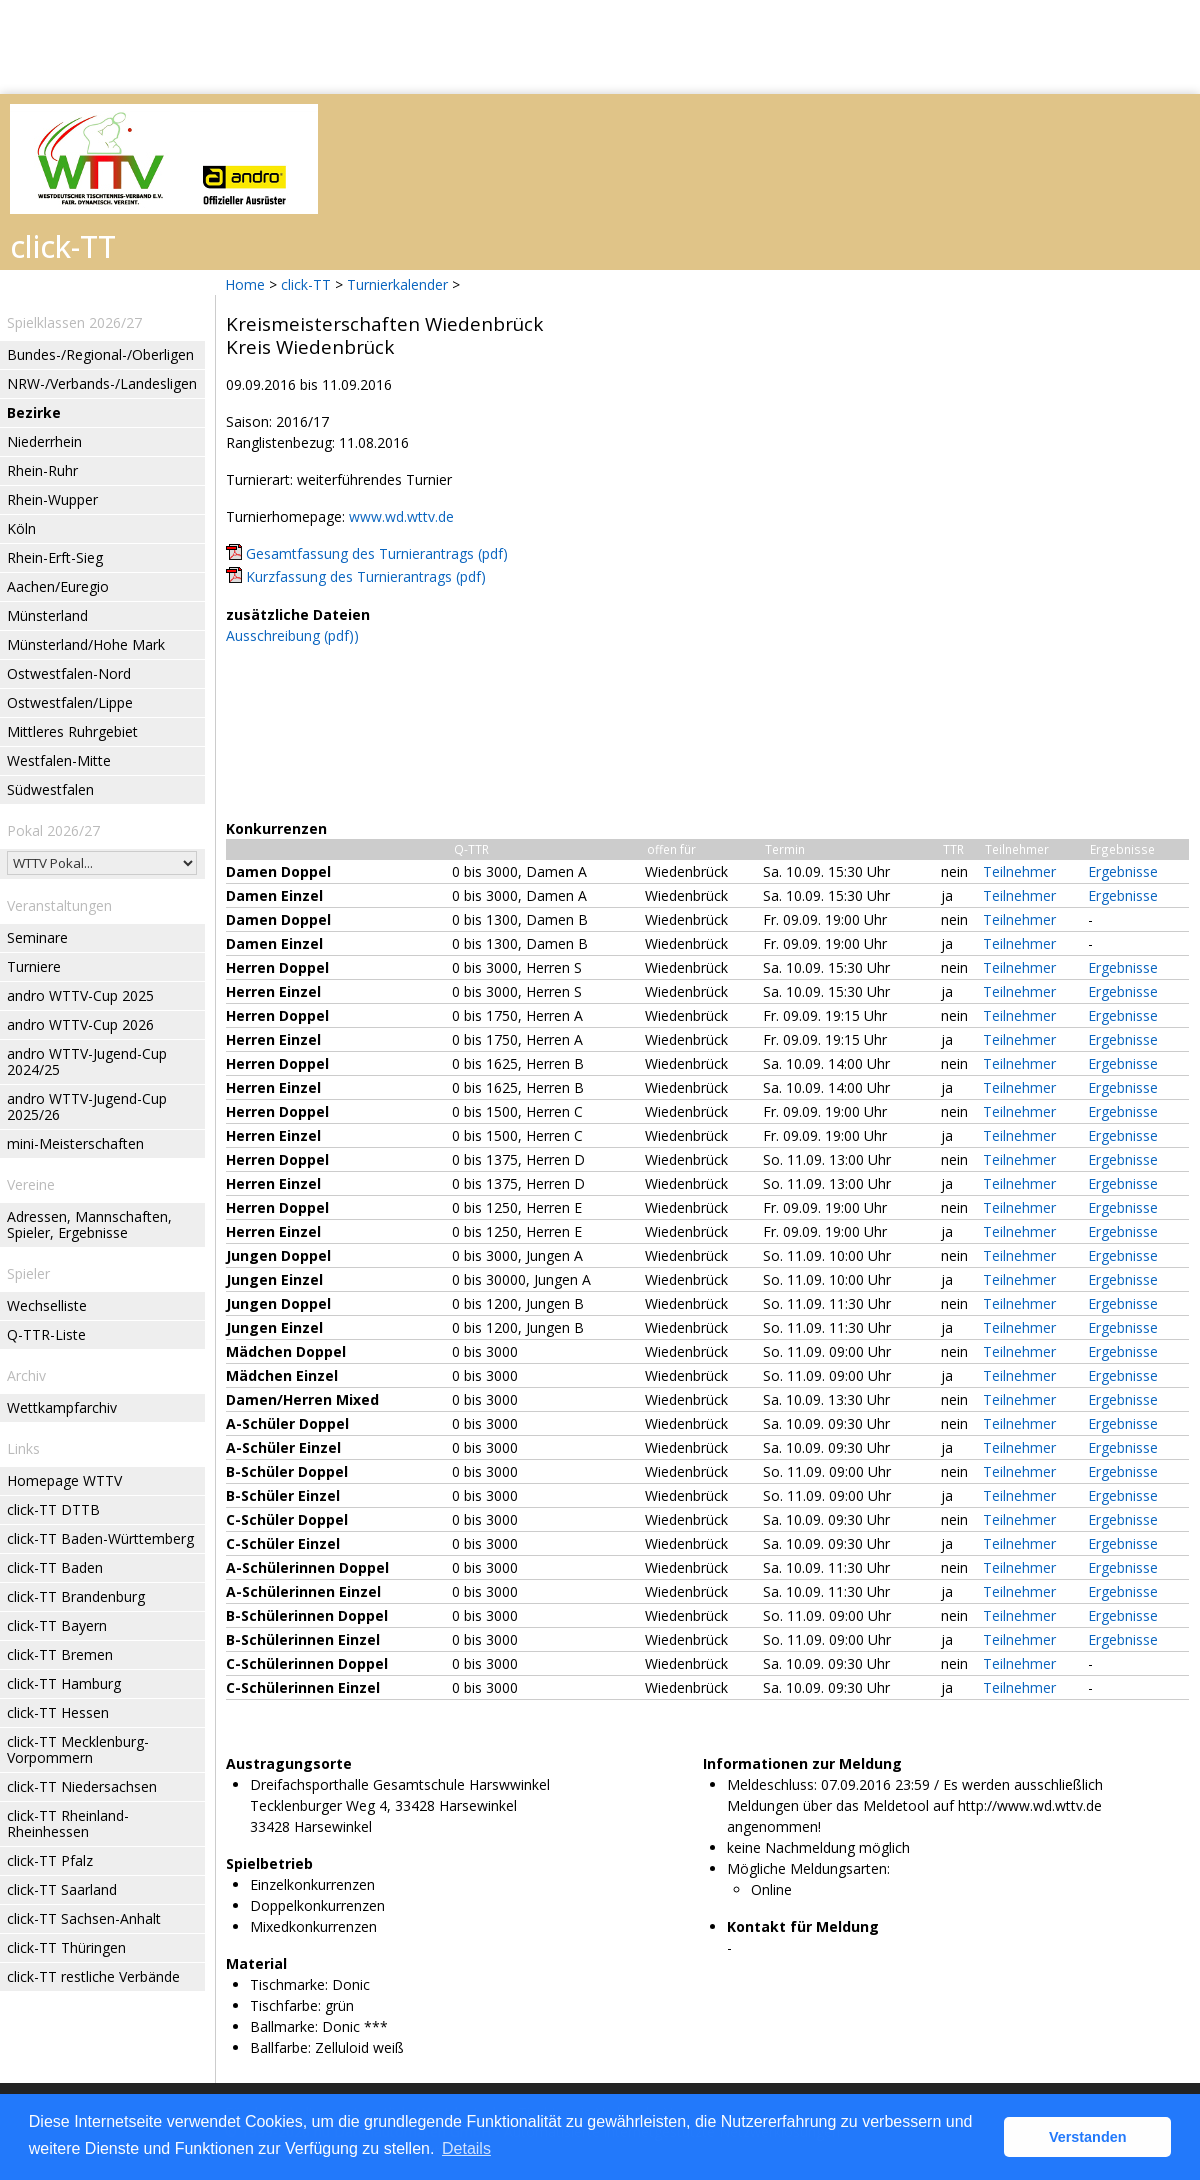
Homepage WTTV (64, 1480)
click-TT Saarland (62, 1889)
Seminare (37, 937)
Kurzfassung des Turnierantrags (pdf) (366, 576)
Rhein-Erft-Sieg (55, 557)
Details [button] (466, 2148)
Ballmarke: (284, 2026)
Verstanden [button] (1088, 2137)
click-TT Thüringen (66, 1947)
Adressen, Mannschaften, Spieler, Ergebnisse (89, 1224)
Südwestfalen (50, 789)
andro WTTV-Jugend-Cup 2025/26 (87, 1106)
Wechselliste (47, 1305)
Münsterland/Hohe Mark (86, 644)
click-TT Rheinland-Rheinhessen (68, 1823)
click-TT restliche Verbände (93, 1976)
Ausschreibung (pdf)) (292, 635)
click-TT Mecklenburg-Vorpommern (78, 1749)
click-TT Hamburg (64, 1683)
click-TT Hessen (58, 1712)
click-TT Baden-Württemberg (100, 1538)
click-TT (306, 284)
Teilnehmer (1019, 871)
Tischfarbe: (285, 2005)
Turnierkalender (397, 284)
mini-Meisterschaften (75, 1143)
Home (245, 284)
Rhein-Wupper (52, 499)
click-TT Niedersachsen (82, 1786)
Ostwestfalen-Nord (69, 673)
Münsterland (47, 615)
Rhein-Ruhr (42, 470)
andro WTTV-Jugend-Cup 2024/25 (87, 1061)
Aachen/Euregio (58, 586)
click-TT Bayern (57, 1625)
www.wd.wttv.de (401, 516)
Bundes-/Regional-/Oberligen (100, 354)
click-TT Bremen (60, 1654)
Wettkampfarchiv (62, 1407)
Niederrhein (44, 441)
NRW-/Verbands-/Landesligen (102, 383)
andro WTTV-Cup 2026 (80, 1024)
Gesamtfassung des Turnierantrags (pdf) (377, 553)
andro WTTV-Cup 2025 (80, 995)
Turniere (34, 966)
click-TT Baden (55, 1567)
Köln (21, 528)
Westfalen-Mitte (59, 760)
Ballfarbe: (280, 2047)
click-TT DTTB (53, 1509)
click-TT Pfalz (50, 1860)
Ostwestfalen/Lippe (70, 702)
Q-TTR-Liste (46, 1334)
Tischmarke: (289, 1984)
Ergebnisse (1123, 871)
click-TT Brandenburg (76, 1596)
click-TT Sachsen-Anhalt (84, 1918)
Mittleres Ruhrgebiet (72, 731)
